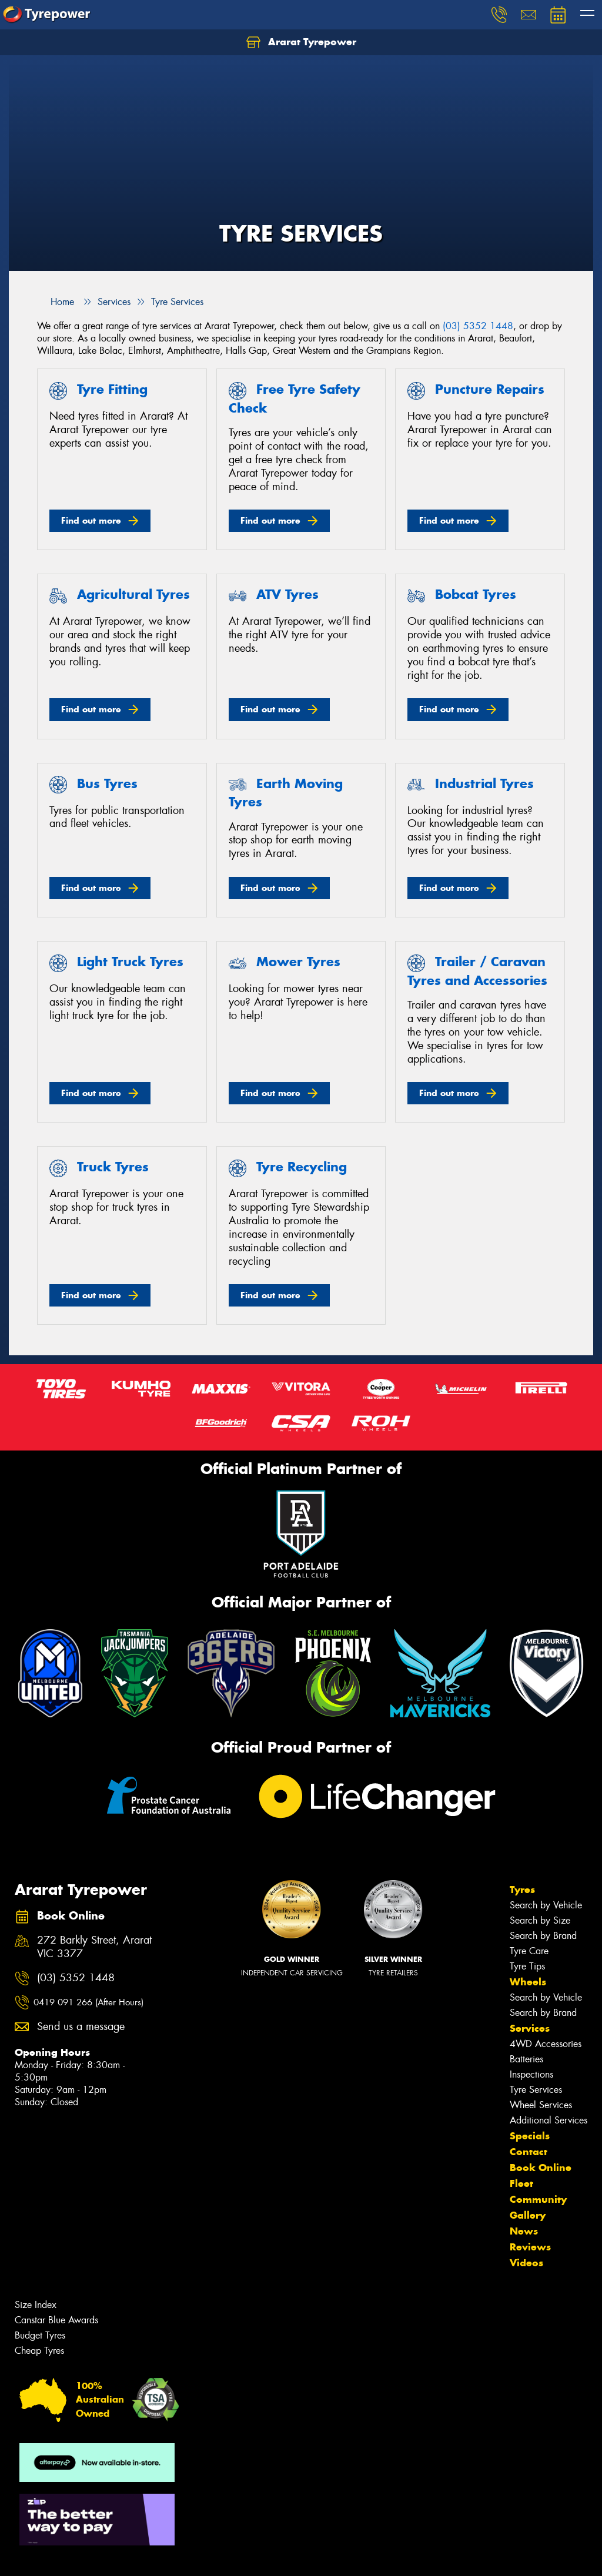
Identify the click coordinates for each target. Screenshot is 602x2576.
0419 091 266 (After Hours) (88, 2002)
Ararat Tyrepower (301, 42)
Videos (526, 2262)
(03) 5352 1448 (478, 326)
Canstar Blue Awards (56, 2320)
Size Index (35, 2305)
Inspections (531, 2074)
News (524, 2231)
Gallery (528, 2215)
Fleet (521, 2183)
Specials (530, 2135)
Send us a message (81, 2027)
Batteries (526, 2059)
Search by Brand (543, 1936)
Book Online (540, 2167)
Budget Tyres (40, 2335)
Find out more (91, 520)
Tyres (522, 1889)
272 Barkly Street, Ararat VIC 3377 (94, 1947)
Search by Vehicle (546, 1905)
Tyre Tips (527, 1966)
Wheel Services (541, 2105)
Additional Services (548, 2120)
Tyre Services (536, 2089)
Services (530, 2028)
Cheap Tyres (39, 2350)
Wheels (528, 1981)
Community (538, 2199)
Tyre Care (529, 1951)
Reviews (530, 2246)
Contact (528, 2151)
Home (55, 302)
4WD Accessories (545, 2044)
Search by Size (540, 1920)
